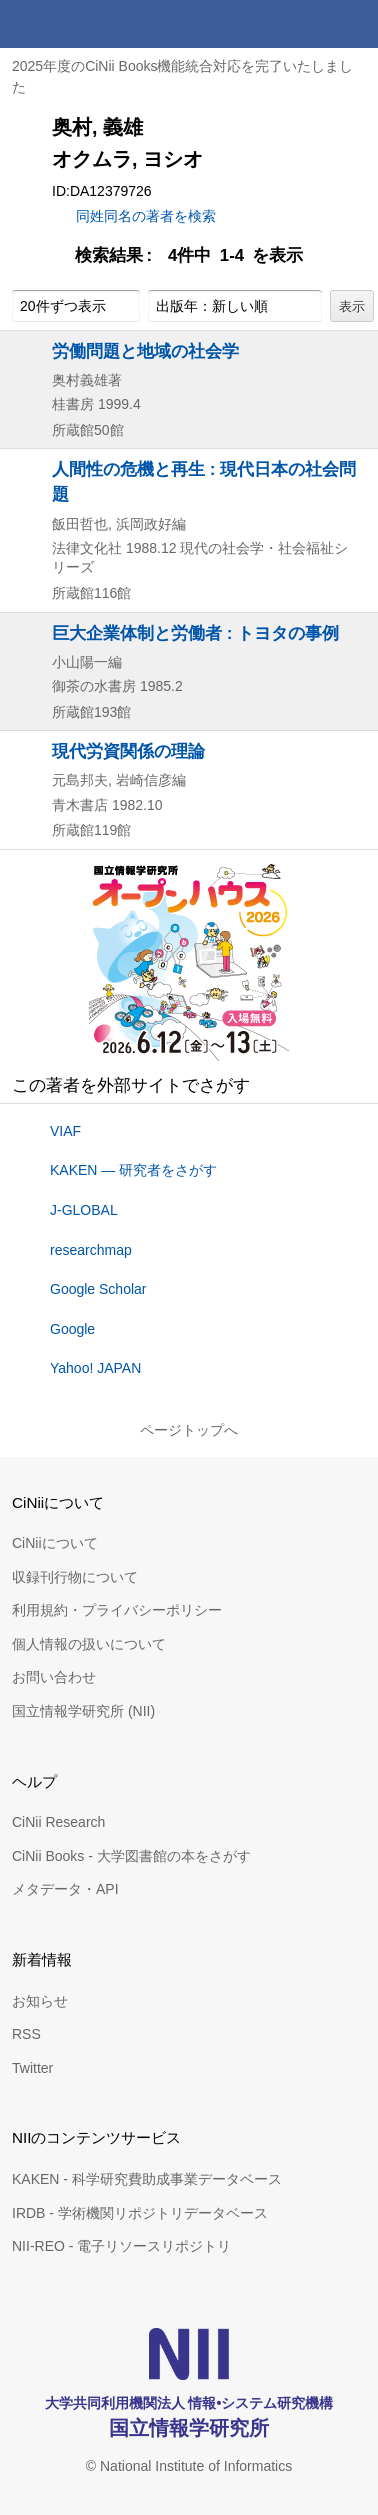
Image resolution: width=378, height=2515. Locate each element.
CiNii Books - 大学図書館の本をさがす (131, 1856)
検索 (306, 24)
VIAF (65, 1131)
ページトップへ (189, 1430)
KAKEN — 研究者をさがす (133, 1170)
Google (72, 1329)
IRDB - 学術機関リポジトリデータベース (140, 2213)
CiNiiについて (55, 1543)
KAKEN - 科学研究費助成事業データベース (147, 2179)
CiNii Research (58, 1822)
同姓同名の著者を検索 (146, 216)
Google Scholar (98, 1289)
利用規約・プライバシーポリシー (117, 1610)
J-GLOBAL (84, 1210)
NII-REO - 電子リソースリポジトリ (121, 2246)
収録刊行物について (75, 1577)
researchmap (91, 1250)
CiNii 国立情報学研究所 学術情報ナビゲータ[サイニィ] (88, 24)
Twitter (32, 2068)
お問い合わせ (54, 1677)
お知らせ (40, 2001)
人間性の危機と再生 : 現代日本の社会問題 (204, 481)
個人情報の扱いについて (89, 1644)
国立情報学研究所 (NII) (83, 1711)
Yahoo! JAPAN (95, 1368)
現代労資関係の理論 (128, 751)
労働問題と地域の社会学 (145, 351)
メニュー (354, 24)
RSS (26, 2034)
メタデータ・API (65, 1889)
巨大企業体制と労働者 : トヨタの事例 (195, 633)
